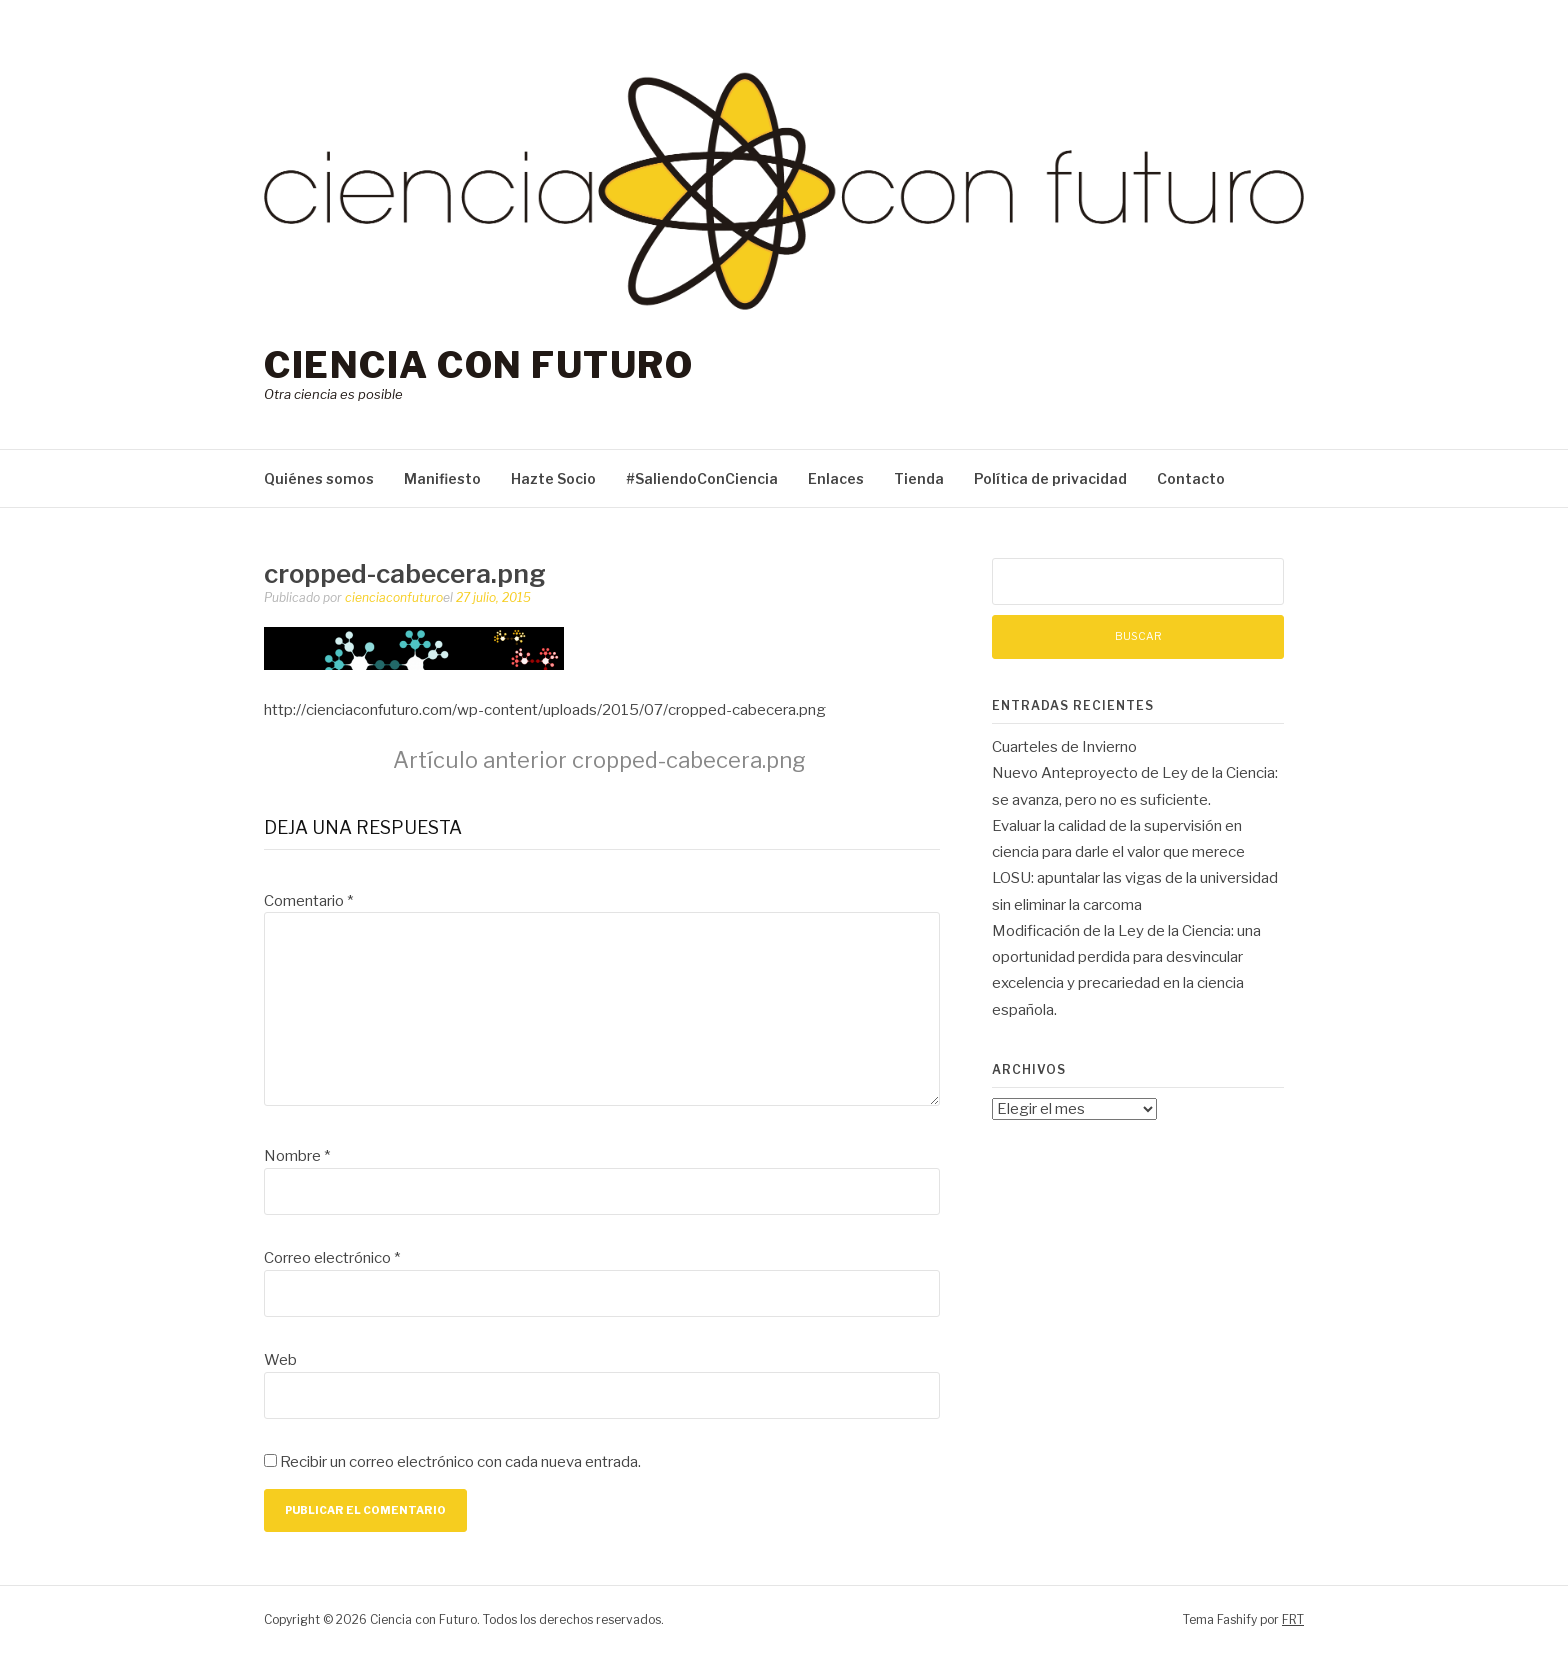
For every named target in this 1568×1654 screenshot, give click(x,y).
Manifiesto (442, 478)
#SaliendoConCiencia (702, 478)
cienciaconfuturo (394, 597)
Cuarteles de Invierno (1064, 747)
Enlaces (836, 478)
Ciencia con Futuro (478, 365)
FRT (1293, 1619)
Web (280, 1360)
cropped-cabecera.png (599, 760)
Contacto (1191, 478)
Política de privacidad (1050, 478)
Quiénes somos (319, 478)
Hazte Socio (553, 478)
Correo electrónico (332, 1258)
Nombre (297, 1156)
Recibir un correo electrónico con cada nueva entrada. (460, 1462)
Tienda (919, 478)
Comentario (308, 901)
